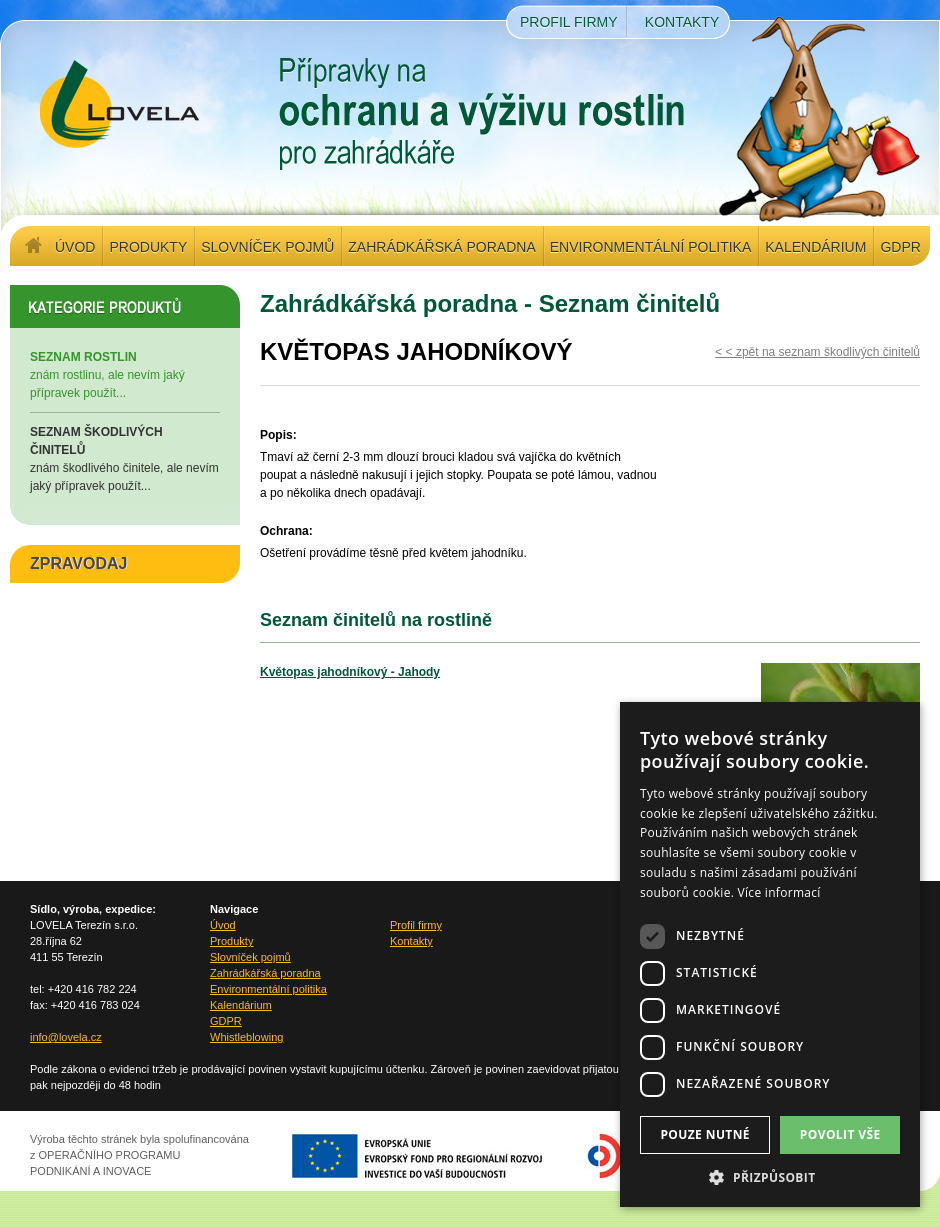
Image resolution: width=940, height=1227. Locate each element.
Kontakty (682, 22)
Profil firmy (569, 22)
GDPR (900, 247)
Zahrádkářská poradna (441, 247)
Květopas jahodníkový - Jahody (350, 672)
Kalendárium (815, 247)
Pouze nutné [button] (705, 1134)
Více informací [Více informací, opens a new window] (779, 892)
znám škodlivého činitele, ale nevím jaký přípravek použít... (125, 458)
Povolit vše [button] (840, 1134)
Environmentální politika (650, 247)
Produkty (148, 247)
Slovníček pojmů (267, 247)
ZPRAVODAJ (79, 563)
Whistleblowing (246, 1037)
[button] (770, 1177)
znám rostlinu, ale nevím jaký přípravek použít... (125, 374)
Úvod (75, 247)
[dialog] (770, 954)
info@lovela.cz (66, 1037)
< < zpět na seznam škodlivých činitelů (817, 352)
